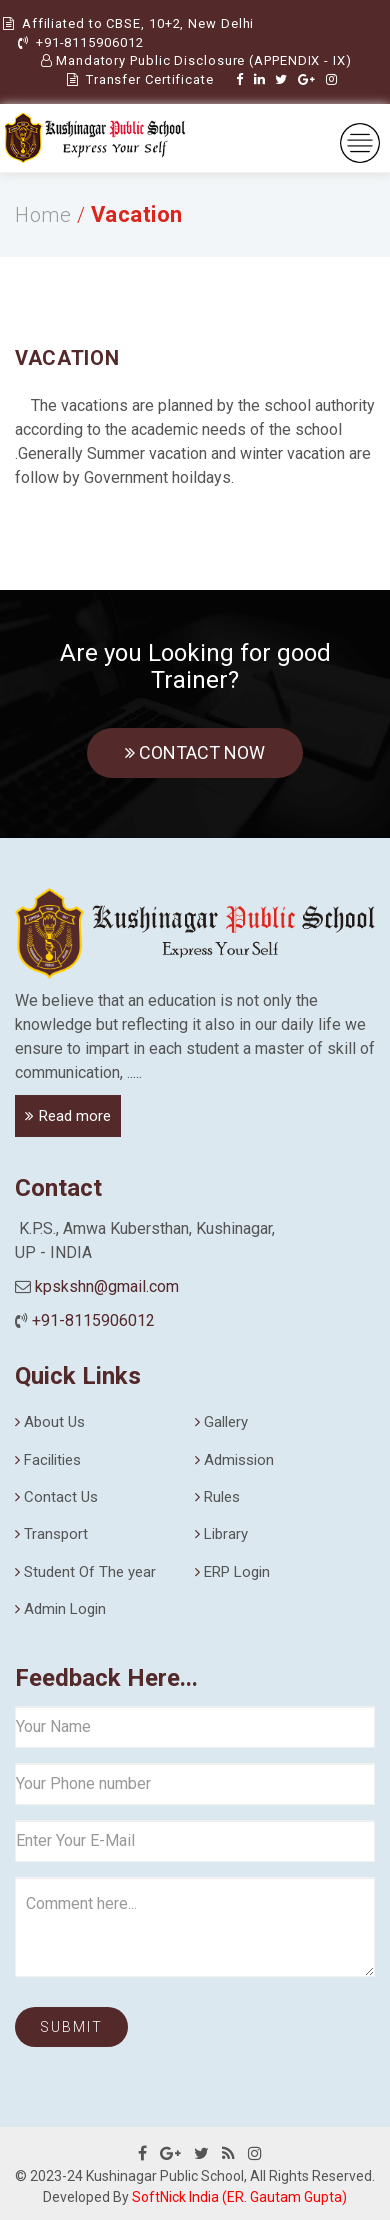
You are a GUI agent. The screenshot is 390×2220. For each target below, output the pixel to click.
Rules (222, 1497)
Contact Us (61, 1497)
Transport (56, 1534)
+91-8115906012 (90, 42)
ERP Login (237, 1572)
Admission (239, 1460)
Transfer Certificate (140, 79)
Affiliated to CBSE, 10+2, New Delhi (136, 23)
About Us (54, 1422)
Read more (75, 1116)
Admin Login (65, 1609)
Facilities (52, 1460)
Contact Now (195, 752)
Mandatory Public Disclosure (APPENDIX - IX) (196, 60)
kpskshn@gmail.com (107, 1286)
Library (226, 1534)
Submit (71, 2027)
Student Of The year (90, 1572)
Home (43, 215)
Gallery (226, 1422)
